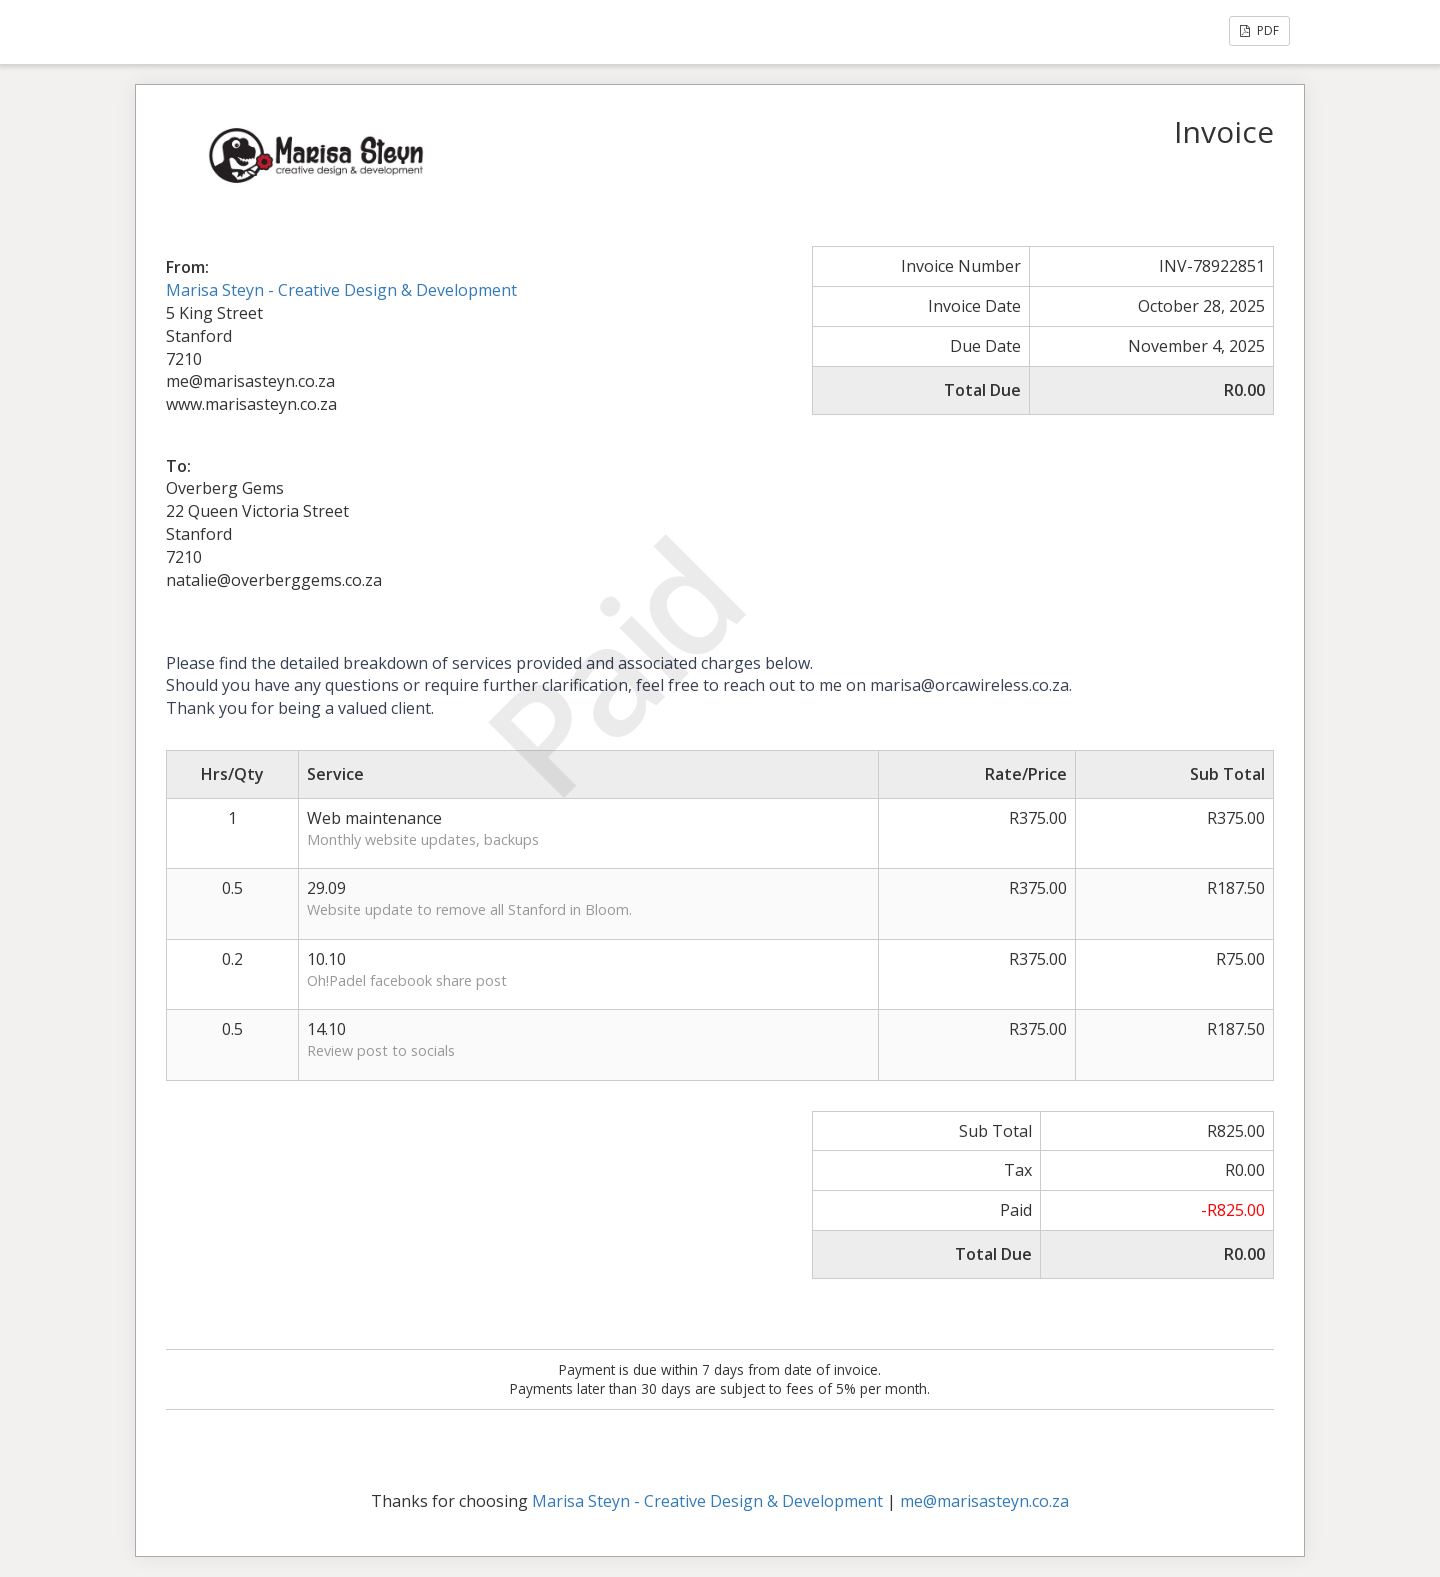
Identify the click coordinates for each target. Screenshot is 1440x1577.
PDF (1259, 30)
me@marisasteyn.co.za (984, 1501)
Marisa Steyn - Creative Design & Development (341, 290)
